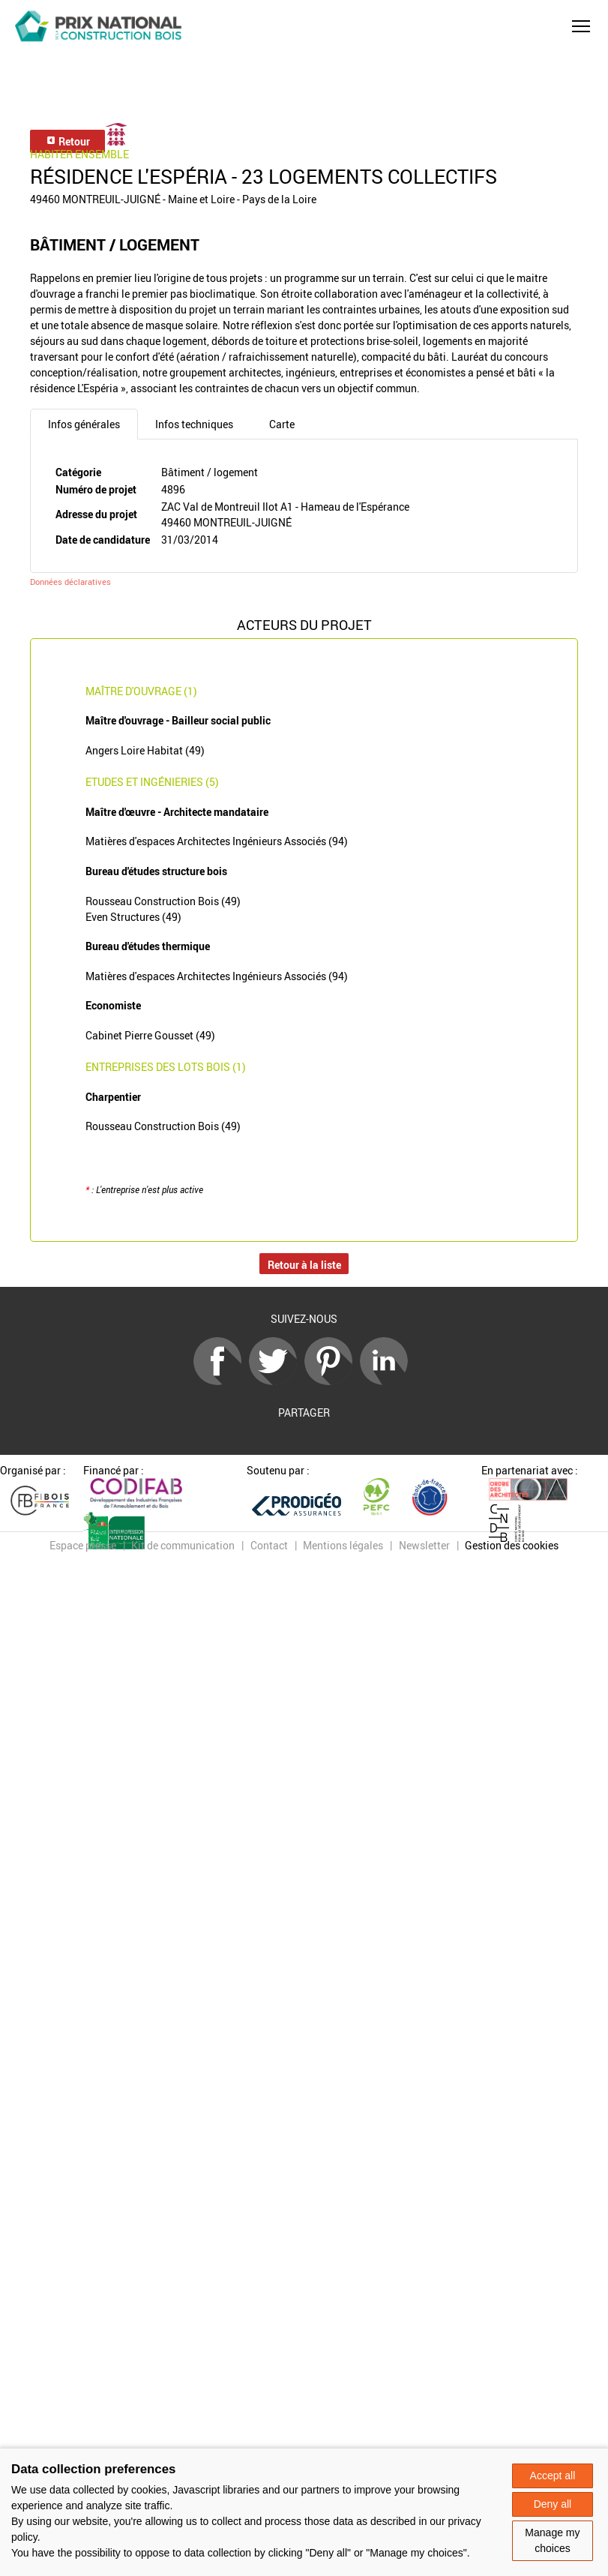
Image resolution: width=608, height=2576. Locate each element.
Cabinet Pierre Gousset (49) (150, 1035)
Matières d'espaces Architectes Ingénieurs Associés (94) (216, 841)
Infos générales (84, 424)
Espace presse (82, 1545)
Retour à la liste (304, 1265)
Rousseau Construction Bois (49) (163, 901)
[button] (581, 26)
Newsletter (424, 1545)
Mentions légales (343, 1545)
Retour (68, 141)
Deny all (553, 2504)
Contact (269, 1545)
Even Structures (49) (133, 917)
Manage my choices (552, 2540)
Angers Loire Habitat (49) (145, 750)
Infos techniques (194, 424)
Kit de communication (183, 1545)
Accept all (553, 2476)
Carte (282, 424)
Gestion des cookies (512, 1545)
